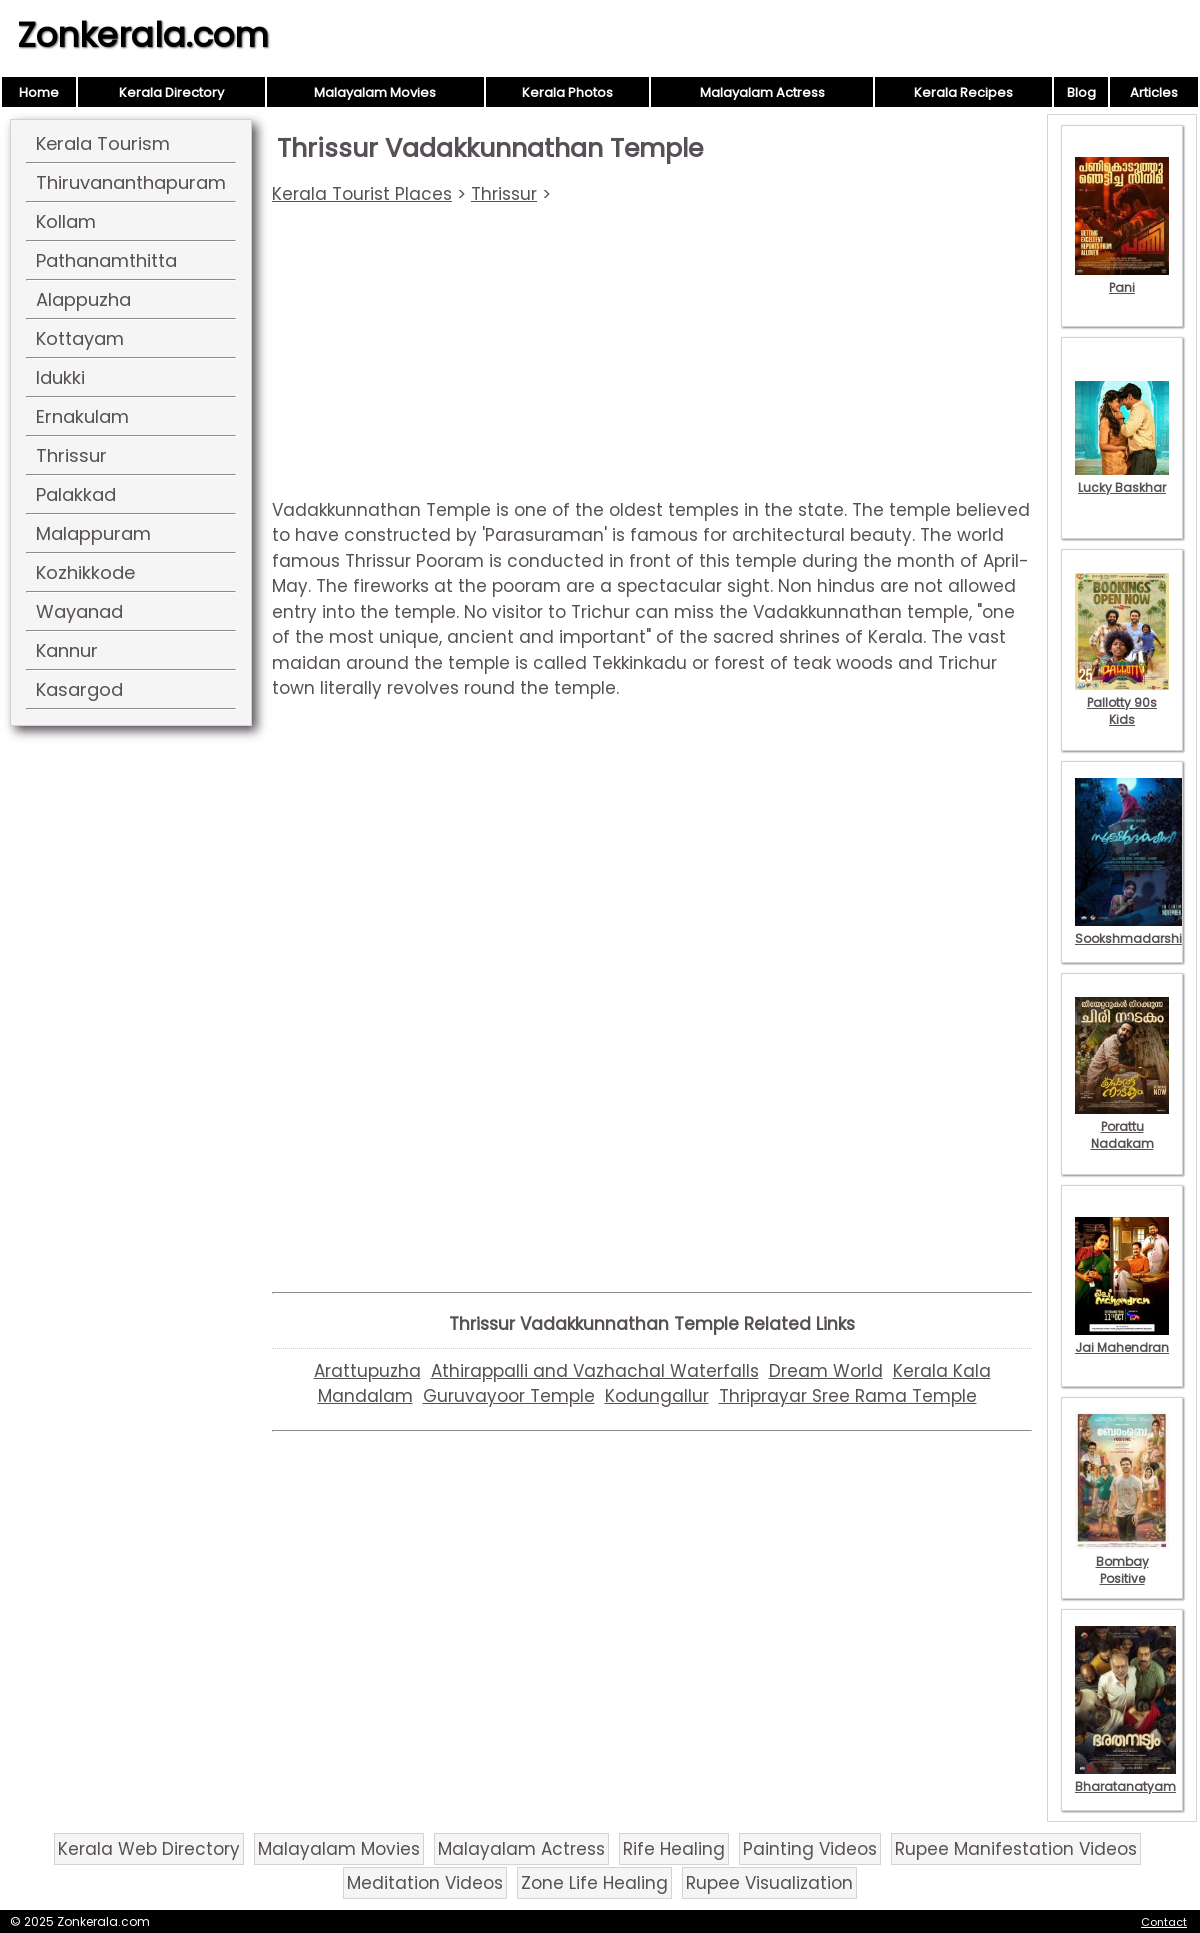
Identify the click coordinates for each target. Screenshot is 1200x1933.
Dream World (826, 1371)
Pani (1122, 279)
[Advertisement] (652, 358)
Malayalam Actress (762, 92)
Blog (1081, 92)
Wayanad (79, 611)
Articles (1154, 92)
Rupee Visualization (769, 1883)
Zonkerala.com (143, 35)
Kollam (66, 221)
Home (39, 92)
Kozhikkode (85, 572)
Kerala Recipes (963, 92)
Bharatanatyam (1125, 1778)
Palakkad (76, 494)
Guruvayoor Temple (509, 1396)
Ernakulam (82, 416)
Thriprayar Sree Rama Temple (848, 1396)
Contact (1164, 1922)
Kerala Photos (567, 92)
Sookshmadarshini (1134, 930)
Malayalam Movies (375, 92)
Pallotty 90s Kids (1122, 702)
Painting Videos (810, 1849)
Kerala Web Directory (149, 1849)
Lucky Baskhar (1122, 479)
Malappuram (93, 533)
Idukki (60, 377)
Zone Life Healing (594, 1883)
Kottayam (80, 338)
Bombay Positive (1122, 1561)
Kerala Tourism (103, 143)
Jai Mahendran (1122, 1339)
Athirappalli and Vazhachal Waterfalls (595, 1371)
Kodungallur (657, 1396)
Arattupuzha (367, 1371)
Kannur (67, 650)
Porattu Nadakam (1122, 1126)
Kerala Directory (171, 92)
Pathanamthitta (106, 260)
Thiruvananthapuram (131, 182)
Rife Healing (674, 1849)
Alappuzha (83, 299)
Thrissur (71, 455)
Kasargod (79, 689)
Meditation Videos (425, 1883)
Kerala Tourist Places (362, 194)
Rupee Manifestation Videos (1016, 1849)
